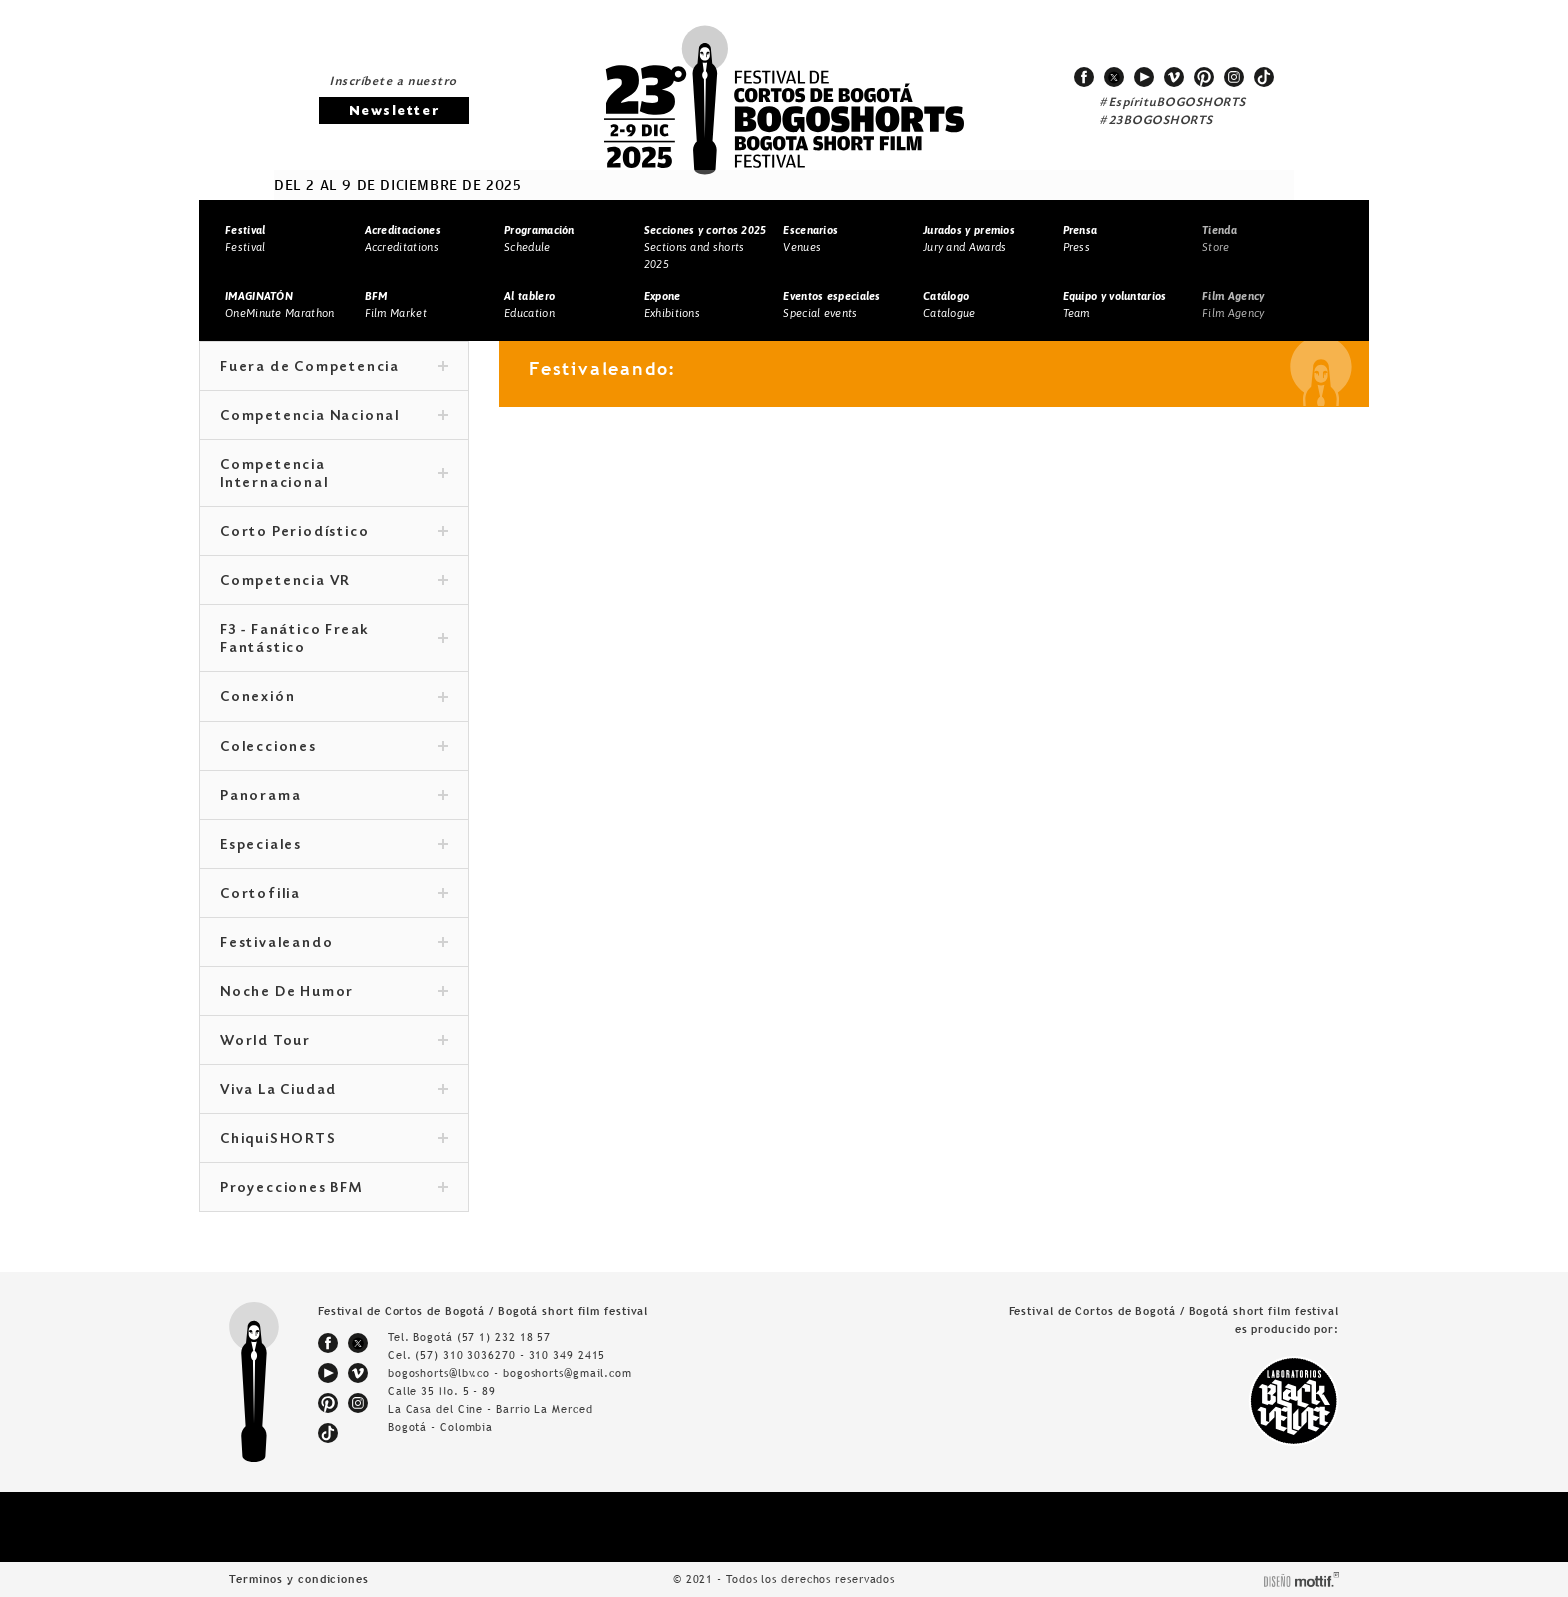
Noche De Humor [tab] (334, 993)
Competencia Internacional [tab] (334, 475)
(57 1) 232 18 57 (504, 1337)
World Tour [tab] (334, 1042)
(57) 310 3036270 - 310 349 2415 (510, 1355)
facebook (1084, 77)
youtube (1144, 77)
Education (529, 304)
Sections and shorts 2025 (705, 246)
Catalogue (949, 304)
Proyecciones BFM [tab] (334, 1189)
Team (1115, 304)
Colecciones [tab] (334, 748)
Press (1080, 238)
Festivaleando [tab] (334, 944)
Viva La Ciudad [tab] (334, 1091)
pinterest (1204, 77)
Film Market (396, 304)
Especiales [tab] (334, 846)
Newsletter (394, 111)
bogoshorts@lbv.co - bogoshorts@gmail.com (510, 1373)
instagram (1234, 77)
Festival (245, 238)
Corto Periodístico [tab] (334, 533)
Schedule (539, 238)
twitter (1114, 77)
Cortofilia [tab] (334, 895)
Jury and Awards (969, 238)
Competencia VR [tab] (334, 582)
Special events (831, 304)
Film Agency (1233, 304)
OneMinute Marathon (279, 304)
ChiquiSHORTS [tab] (334, 1140)
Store (1219, 238)
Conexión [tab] (334, 698)
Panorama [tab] (334, 797)
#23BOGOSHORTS (1156, 121)
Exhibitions (672, 304)
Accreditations (403, 238)
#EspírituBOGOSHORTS (1173, 103)
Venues (810, 238)
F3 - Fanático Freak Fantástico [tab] (334, 640)
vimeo (1174, 77)
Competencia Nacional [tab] (334, 417)
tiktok (1264, 77)
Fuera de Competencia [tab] (334, 368)
